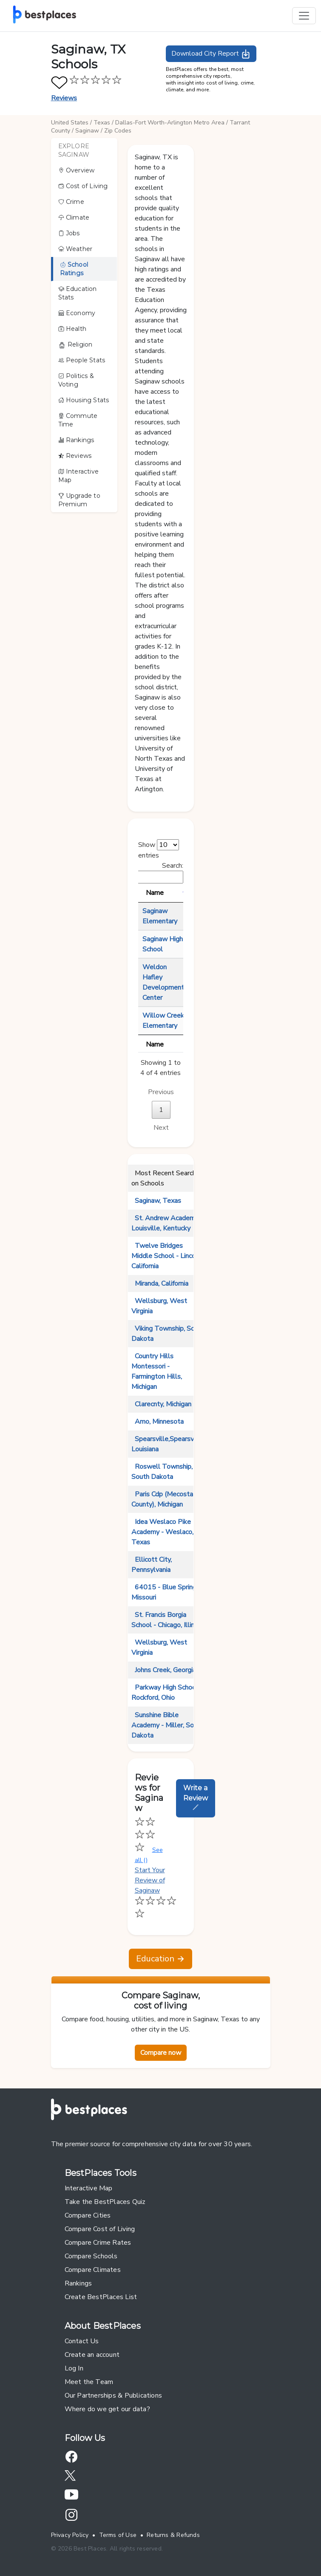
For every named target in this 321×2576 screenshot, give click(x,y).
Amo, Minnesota (159, 1421)
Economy (77, 313)
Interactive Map (78, 476)
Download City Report (211, 54)
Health (72, 329)
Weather (75, 249)
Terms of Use (118, 2535)
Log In (74, 2368)
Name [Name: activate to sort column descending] (155, 892)
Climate (74, 217)
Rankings (76, 440)
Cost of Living (83, 186)
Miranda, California (161, 1283)
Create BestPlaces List (101, 2297)
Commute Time (78, 420)
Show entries (158, 849)
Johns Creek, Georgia (165, 1670)
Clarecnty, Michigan (163, 1404)
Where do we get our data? (107, 2409)
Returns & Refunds (173, 2535)
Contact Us (82, 2341)
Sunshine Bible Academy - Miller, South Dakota (167, 1725)
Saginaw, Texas (158, 1200)
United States (69, 123)
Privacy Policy (70, 2535)
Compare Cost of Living (100, 2229)
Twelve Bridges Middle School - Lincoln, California (166, 1256)
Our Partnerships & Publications (113, 2395)
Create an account (92, 2354)
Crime (71, 202)
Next (161, 1127)
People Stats (81, 360)
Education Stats (77, 293)
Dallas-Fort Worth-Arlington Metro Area (169, 123)
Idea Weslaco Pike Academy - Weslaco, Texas (162, 1532)
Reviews (64, 98)
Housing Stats (83, 400)
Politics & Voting (76, 380)
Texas (102, 123)
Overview (76, 170)
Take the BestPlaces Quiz (105, 2201)
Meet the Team (89, 2382)
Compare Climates (93, 2269)
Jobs (69, 233)
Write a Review (195, 1797)
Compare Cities (88, 2215)
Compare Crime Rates (98, 2242)
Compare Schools (91, 2256)
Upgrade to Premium (79, 500)
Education (160, 1958)
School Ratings (74, 269)
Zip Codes (117, 131)
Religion (75, 345)
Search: (143, 872)
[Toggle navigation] (304, 15)
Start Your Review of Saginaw (155, 1891)
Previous (161, 1092)
